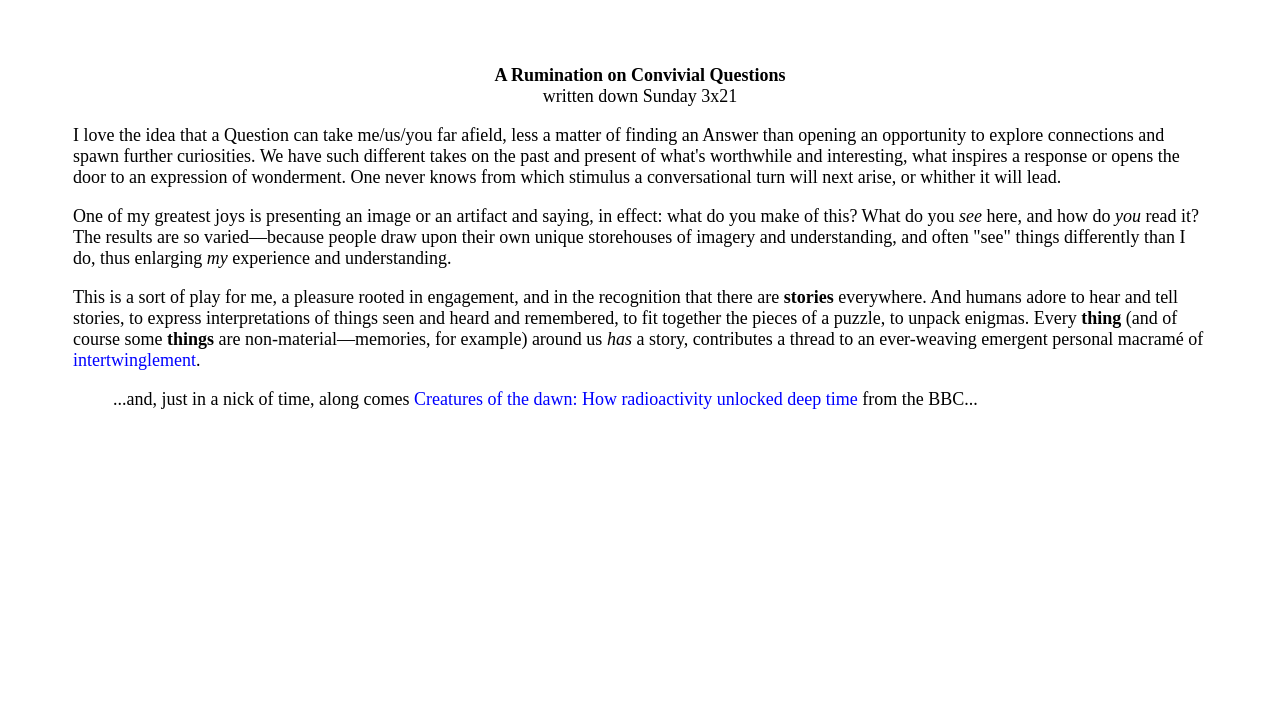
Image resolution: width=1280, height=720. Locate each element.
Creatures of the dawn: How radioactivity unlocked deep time (636, 399)
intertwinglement (134, 360)
